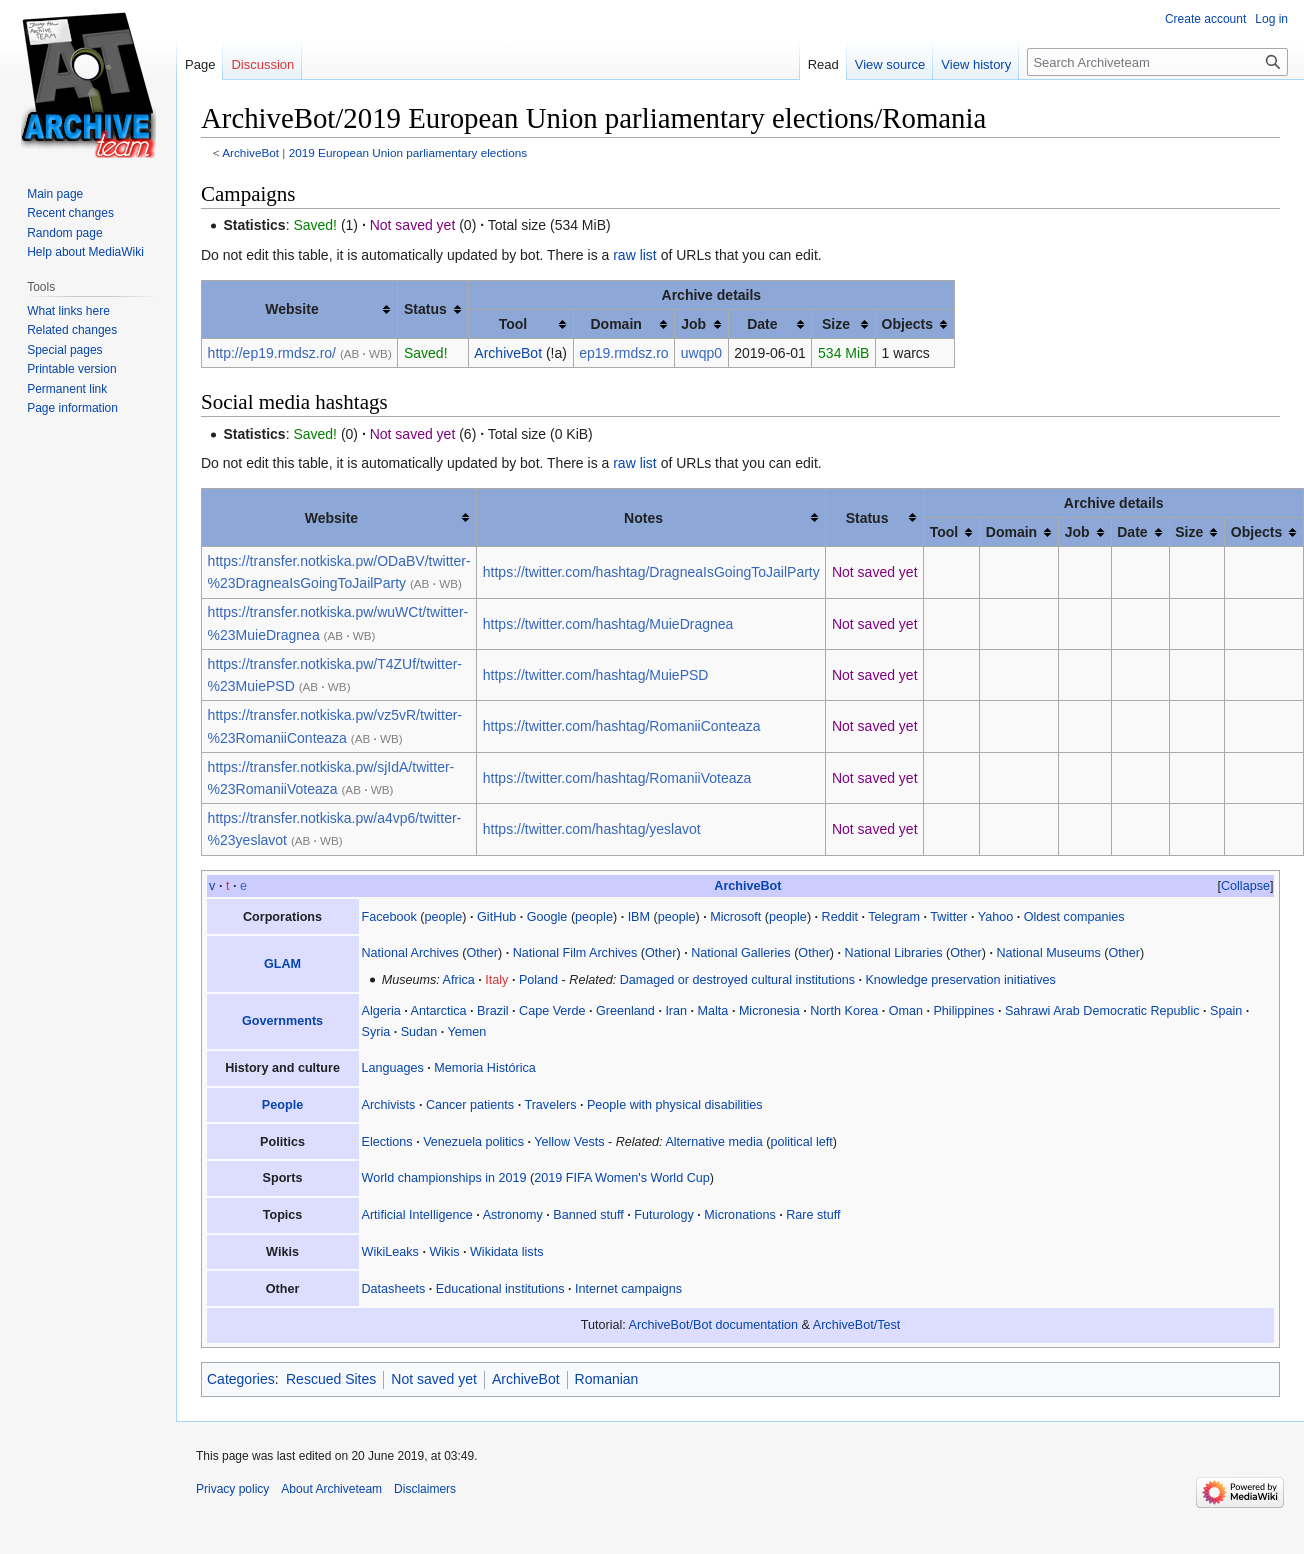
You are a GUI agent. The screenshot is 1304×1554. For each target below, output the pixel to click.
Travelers (550, 1105)
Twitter (948, 917)
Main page (55, 194)
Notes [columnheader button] (643, 518)
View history (976, 64)
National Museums (1048, 953)
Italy (496, 980)
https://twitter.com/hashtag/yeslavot (592, 829)
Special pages (64, 350)
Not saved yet (434, 1379)
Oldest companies (1074, 917)
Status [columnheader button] (425, 309)
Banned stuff (588, 1215)
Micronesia (769, 1011)
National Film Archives (575, 953)
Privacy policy (232, 1489)
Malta (713, 1011)
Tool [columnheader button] (513, 324)
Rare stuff (813, 1215)
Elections (387, 1142)
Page (200, 64)
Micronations (739, 1215)
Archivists (389, 1105)
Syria (376, 1032)
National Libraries (894, 953)
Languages (393, 1068)
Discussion (262, 64)
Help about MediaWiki (85, 252)
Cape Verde (552, 1011)
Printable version (71, 369)
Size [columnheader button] (836, 324)
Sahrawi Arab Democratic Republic (1102, 1011)
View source (890, 64)
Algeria (381, 1011)
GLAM (282, 964)
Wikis (444, 1252)
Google (547, 917)
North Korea (844, 1011)
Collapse (1245, 886)
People (282, 1105)
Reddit (840, 917)
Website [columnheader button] (291, 309)
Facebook (389, 917)
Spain (1226, 1011)
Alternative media (713, 1142)
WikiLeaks (390, 1252)
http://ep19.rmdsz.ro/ (272, 353)
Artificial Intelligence (417, 1215)
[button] (1245, 886)
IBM (639, 917)
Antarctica (439, 1011)
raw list (635, 255)
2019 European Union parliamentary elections (408, 152)
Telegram (894, 917)
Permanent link (67, 389)
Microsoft (735, 917)
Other (483, 953)
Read (823, 64)
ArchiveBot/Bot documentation (713, 1325)
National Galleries (740, 953)
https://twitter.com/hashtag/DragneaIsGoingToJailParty (651, 572)
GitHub (496, 917)
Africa (459, 980)
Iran (676, 1011)
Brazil (493, 1011)
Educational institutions (500, 1289)
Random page (64, 233)
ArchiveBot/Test (857, 1325)
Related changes (72, 330)
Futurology (664, 1215)
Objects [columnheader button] (907, 324)
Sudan (419, 1032)
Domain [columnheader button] (615, 324)
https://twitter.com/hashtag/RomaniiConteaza (622, 726)
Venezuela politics (473, 1142)
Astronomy (513, 1215)
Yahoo (995, 917)
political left (801, 1142)
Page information (72, 408)
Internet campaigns (628, 1289)
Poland (538, 980)
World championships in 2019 (444, 1178)
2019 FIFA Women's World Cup (622, 1178)
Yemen (466, 1032)
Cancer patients (470, 1105)
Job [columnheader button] (693, 324)
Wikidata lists (506, 1252)
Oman (906, 1011)
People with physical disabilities (675, 1105)
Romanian (607, 1379)
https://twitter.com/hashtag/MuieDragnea (608, 624)
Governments (282, 1021)
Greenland (625, 1011)
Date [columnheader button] (762, 324)
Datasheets (394, 1289)
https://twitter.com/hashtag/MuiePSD (596, 675)
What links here (68, 311)
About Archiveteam (331, 1489)
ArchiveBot (250, 152)
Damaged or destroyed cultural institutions (737, 980)
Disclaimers (425, 1489)
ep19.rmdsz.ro (623, 353)
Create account (1205, 19)
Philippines (963, 1011)
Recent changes (70, 213)
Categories (241, 1379)
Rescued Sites (331, 1379)
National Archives (410, 953)
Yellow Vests (569, 1142)
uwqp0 (701, 353)
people (444, 917)
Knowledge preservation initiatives (960, 980)
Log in (1271, 19)
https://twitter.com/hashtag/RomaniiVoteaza (617, 778)
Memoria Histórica (484, 1068)
